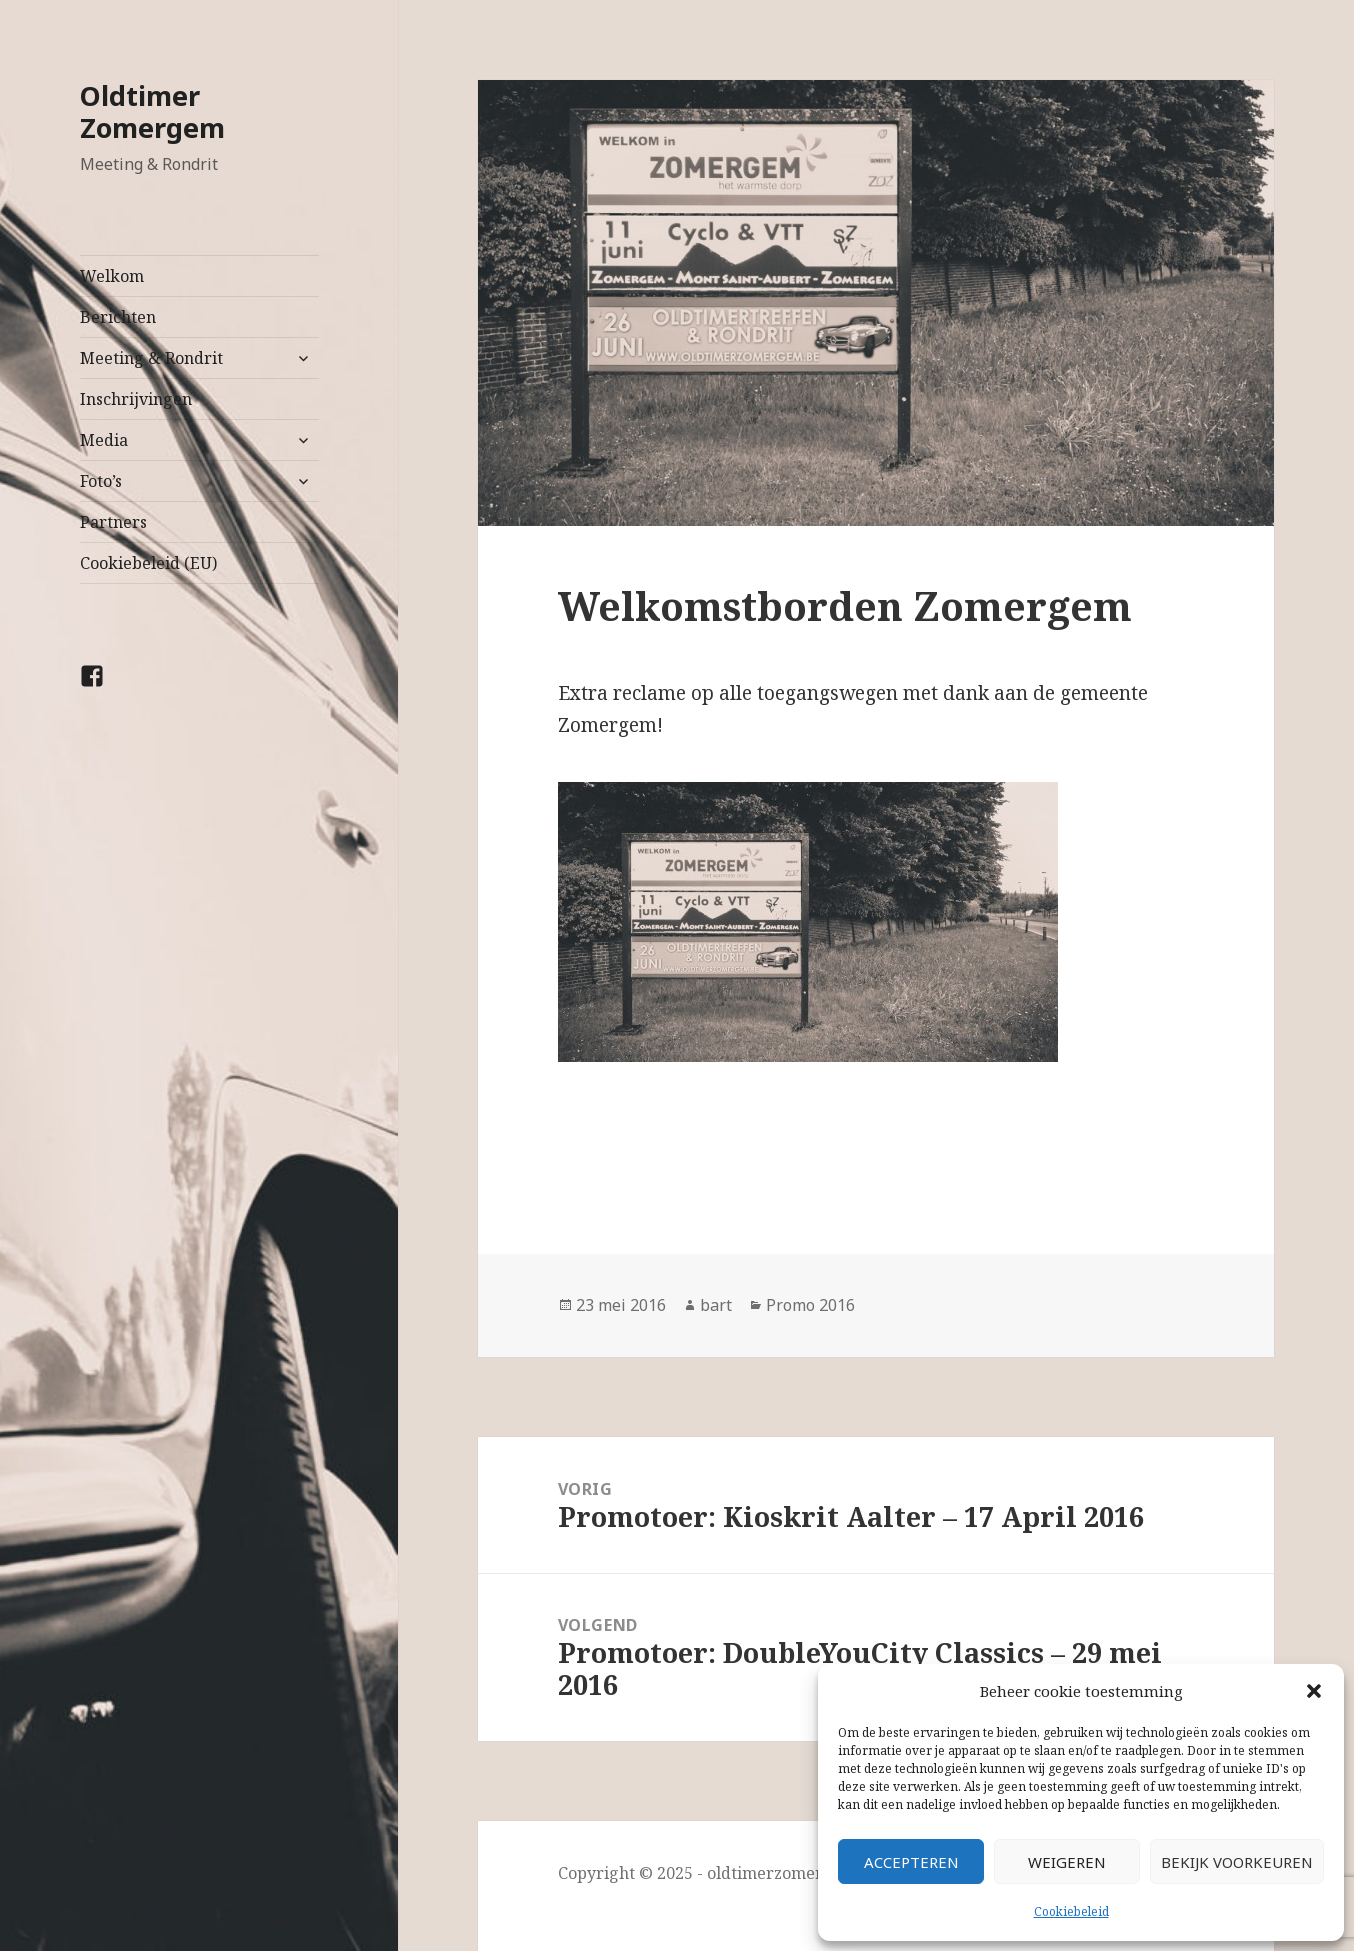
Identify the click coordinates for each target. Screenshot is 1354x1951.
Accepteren (911, 1862)
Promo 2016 (810, 1305)
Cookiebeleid (1071, 1911)
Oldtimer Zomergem (152, 111)
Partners (113, 522)
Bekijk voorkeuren (1237, 1862)
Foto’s (101, 481)
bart (716, 1305)
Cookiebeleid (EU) (148, 563)
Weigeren (1067, 1862)
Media (104, 440)
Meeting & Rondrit (151, 358)
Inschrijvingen (136, 399)
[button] (1314, 1691)
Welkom (112, 276)
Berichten (118, 317)
